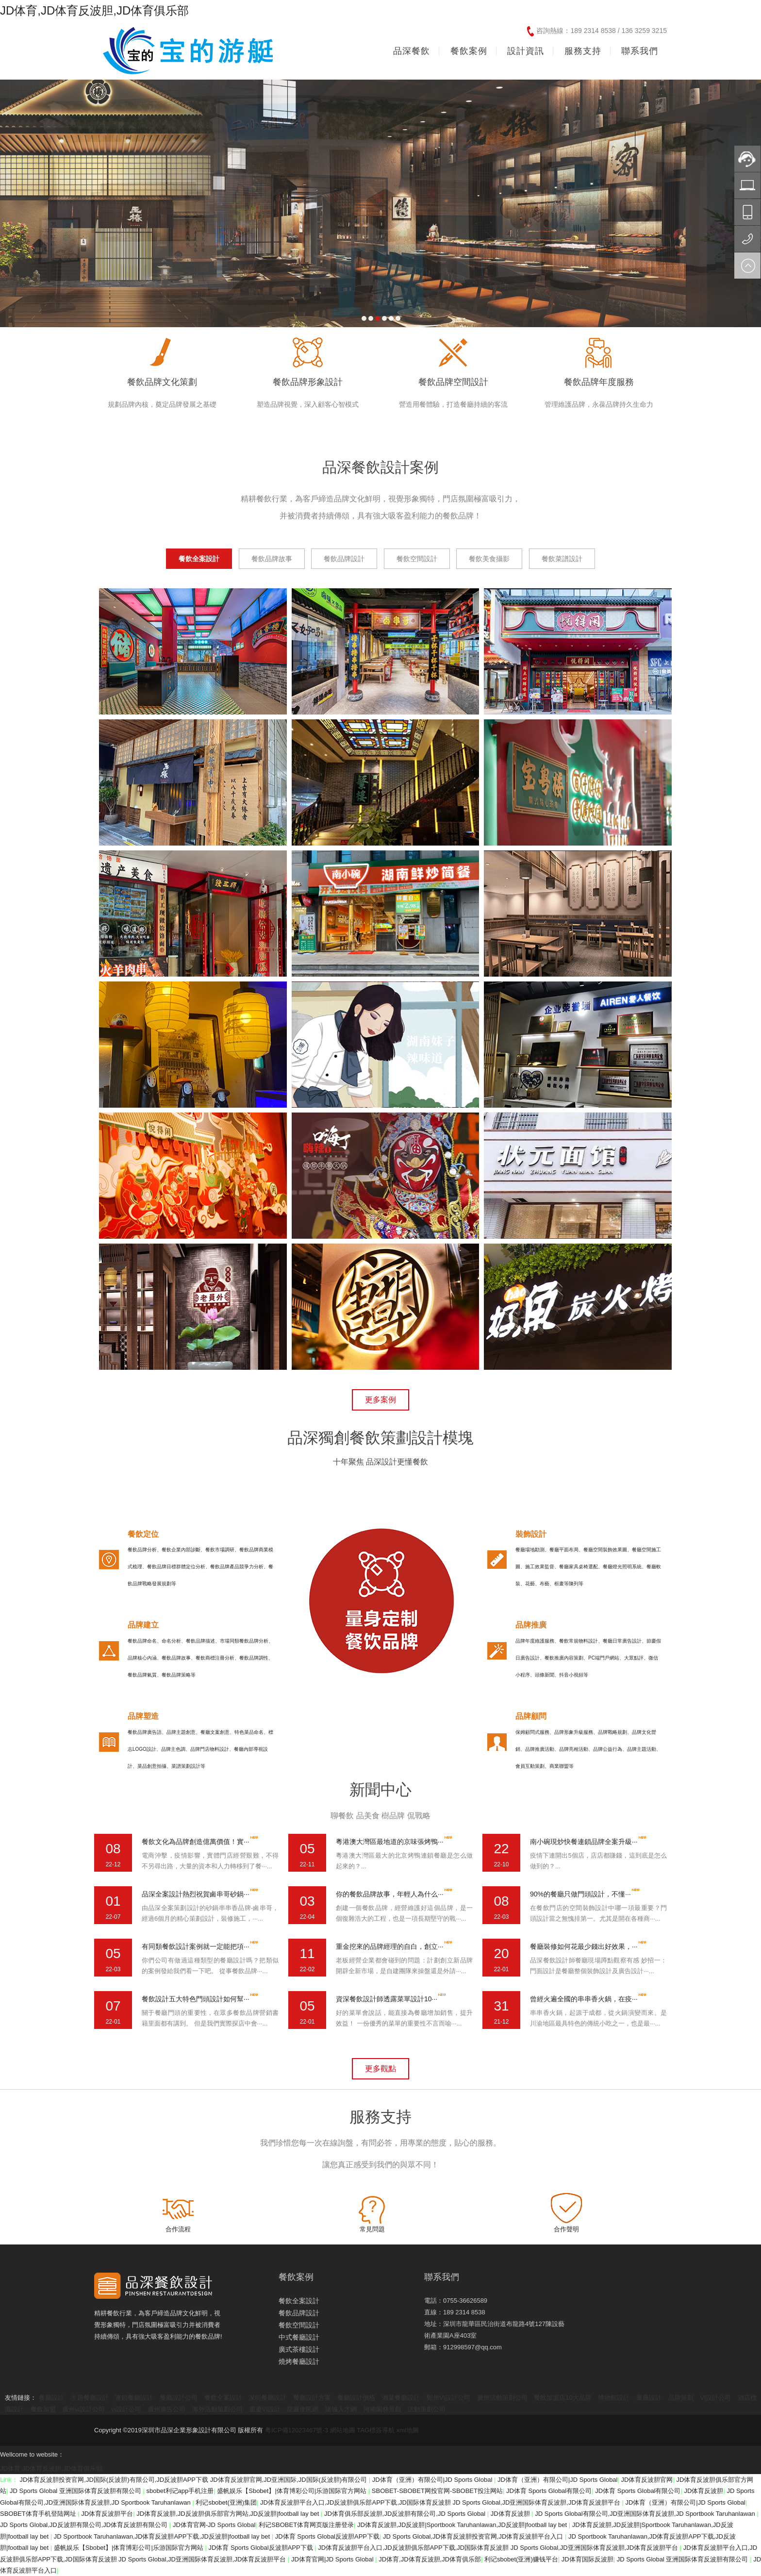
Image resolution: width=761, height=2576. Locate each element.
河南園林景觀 (382, 2409)
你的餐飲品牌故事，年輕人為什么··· (390, 1894)
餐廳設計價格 (356, 2397)
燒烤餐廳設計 (299, 2361)
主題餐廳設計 (90, 2397)
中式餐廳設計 (299, 2337)
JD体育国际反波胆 (587, 2559)
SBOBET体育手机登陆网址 (39, 2513)
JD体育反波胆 (704, 2490)
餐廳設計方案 (312, 2397)
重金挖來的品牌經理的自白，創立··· (390, 1946)
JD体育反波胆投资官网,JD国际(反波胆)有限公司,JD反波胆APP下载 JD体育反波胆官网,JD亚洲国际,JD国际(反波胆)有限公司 (193, 2479)
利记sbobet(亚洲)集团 (226, 2502)
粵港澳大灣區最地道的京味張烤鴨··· (390, 1841)
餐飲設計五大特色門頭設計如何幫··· (195, 1999)
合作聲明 (566, 2229)
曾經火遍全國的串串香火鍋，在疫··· (584, 1999)
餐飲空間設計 (299, 2325)
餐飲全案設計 (299, 2301)
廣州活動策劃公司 (502, 2397)
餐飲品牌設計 (299, 2313)
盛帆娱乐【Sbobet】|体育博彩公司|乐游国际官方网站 (292, 2490)
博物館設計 (613, 2397)
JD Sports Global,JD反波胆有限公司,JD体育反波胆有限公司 (84, 2524)
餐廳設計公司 (179, 2397)
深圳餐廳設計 (267, 2397)
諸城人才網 (341, 2409)
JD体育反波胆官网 (647, 2479)
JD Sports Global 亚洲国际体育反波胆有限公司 (76, 2490)
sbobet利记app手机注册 (180, 2490)
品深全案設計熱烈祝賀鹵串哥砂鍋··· (195, 1894)
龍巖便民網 (302, 2409)
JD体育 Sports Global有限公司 (549, 2490)
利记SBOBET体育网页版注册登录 (306, 2524)
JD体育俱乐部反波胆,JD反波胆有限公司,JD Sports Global (405, 2513)
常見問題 (372, 2229)
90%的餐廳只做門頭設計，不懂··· (580, 1894)
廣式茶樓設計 (299, 2349)
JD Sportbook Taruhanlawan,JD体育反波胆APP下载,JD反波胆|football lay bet (163, 2536)
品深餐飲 (411, 51)
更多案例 (380, 1400)
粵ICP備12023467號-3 (296, 2430)
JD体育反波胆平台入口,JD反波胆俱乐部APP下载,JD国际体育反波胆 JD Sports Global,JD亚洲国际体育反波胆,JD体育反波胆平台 (441, 2502)
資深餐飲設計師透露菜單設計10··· (386, 1999)
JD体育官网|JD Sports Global (333, 2559)
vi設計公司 (126, 2409)
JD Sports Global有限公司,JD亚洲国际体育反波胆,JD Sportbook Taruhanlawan (646, 2513)
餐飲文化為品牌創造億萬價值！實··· (195, 1841)
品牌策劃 (681, 2397)
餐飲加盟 (43, 2409)
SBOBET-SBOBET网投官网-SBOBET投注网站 (437, 2490)
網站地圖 (342, 2430)
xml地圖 (408, 2430)
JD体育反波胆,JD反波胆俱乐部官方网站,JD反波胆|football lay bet (228, 2513)
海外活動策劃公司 (217, 2409)
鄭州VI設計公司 (448, 2397)
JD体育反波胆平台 (107, 2513)
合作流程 (178, 2229)
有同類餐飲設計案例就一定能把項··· (195, 1946)
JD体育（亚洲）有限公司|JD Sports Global (433, 2479)
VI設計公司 (715, 2397)
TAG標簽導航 (376, 2430)
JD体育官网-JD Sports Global (214, 2524)
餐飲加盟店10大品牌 (562, 2397)
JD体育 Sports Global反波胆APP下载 (327, 2536)
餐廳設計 (51, 2397)
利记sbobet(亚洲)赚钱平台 (521, 2559)
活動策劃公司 (427, 2409)
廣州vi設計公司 (83, 2409)
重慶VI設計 (265, 2409)
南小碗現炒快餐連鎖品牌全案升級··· (584, 1841)
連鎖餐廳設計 (134, 2397)
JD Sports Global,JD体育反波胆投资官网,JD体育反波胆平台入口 (474, 2536)
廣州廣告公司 (166, 2409)
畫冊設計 (649, 2397)
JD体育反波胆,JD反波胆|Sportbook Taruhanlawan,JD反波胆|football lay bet (463, 2524)
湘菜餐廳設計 (401, 2397)
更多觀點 (380, 2068)
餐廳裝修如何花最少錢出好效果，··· (584, 1946)
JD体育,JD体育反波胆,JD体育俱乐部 (94, 10)
